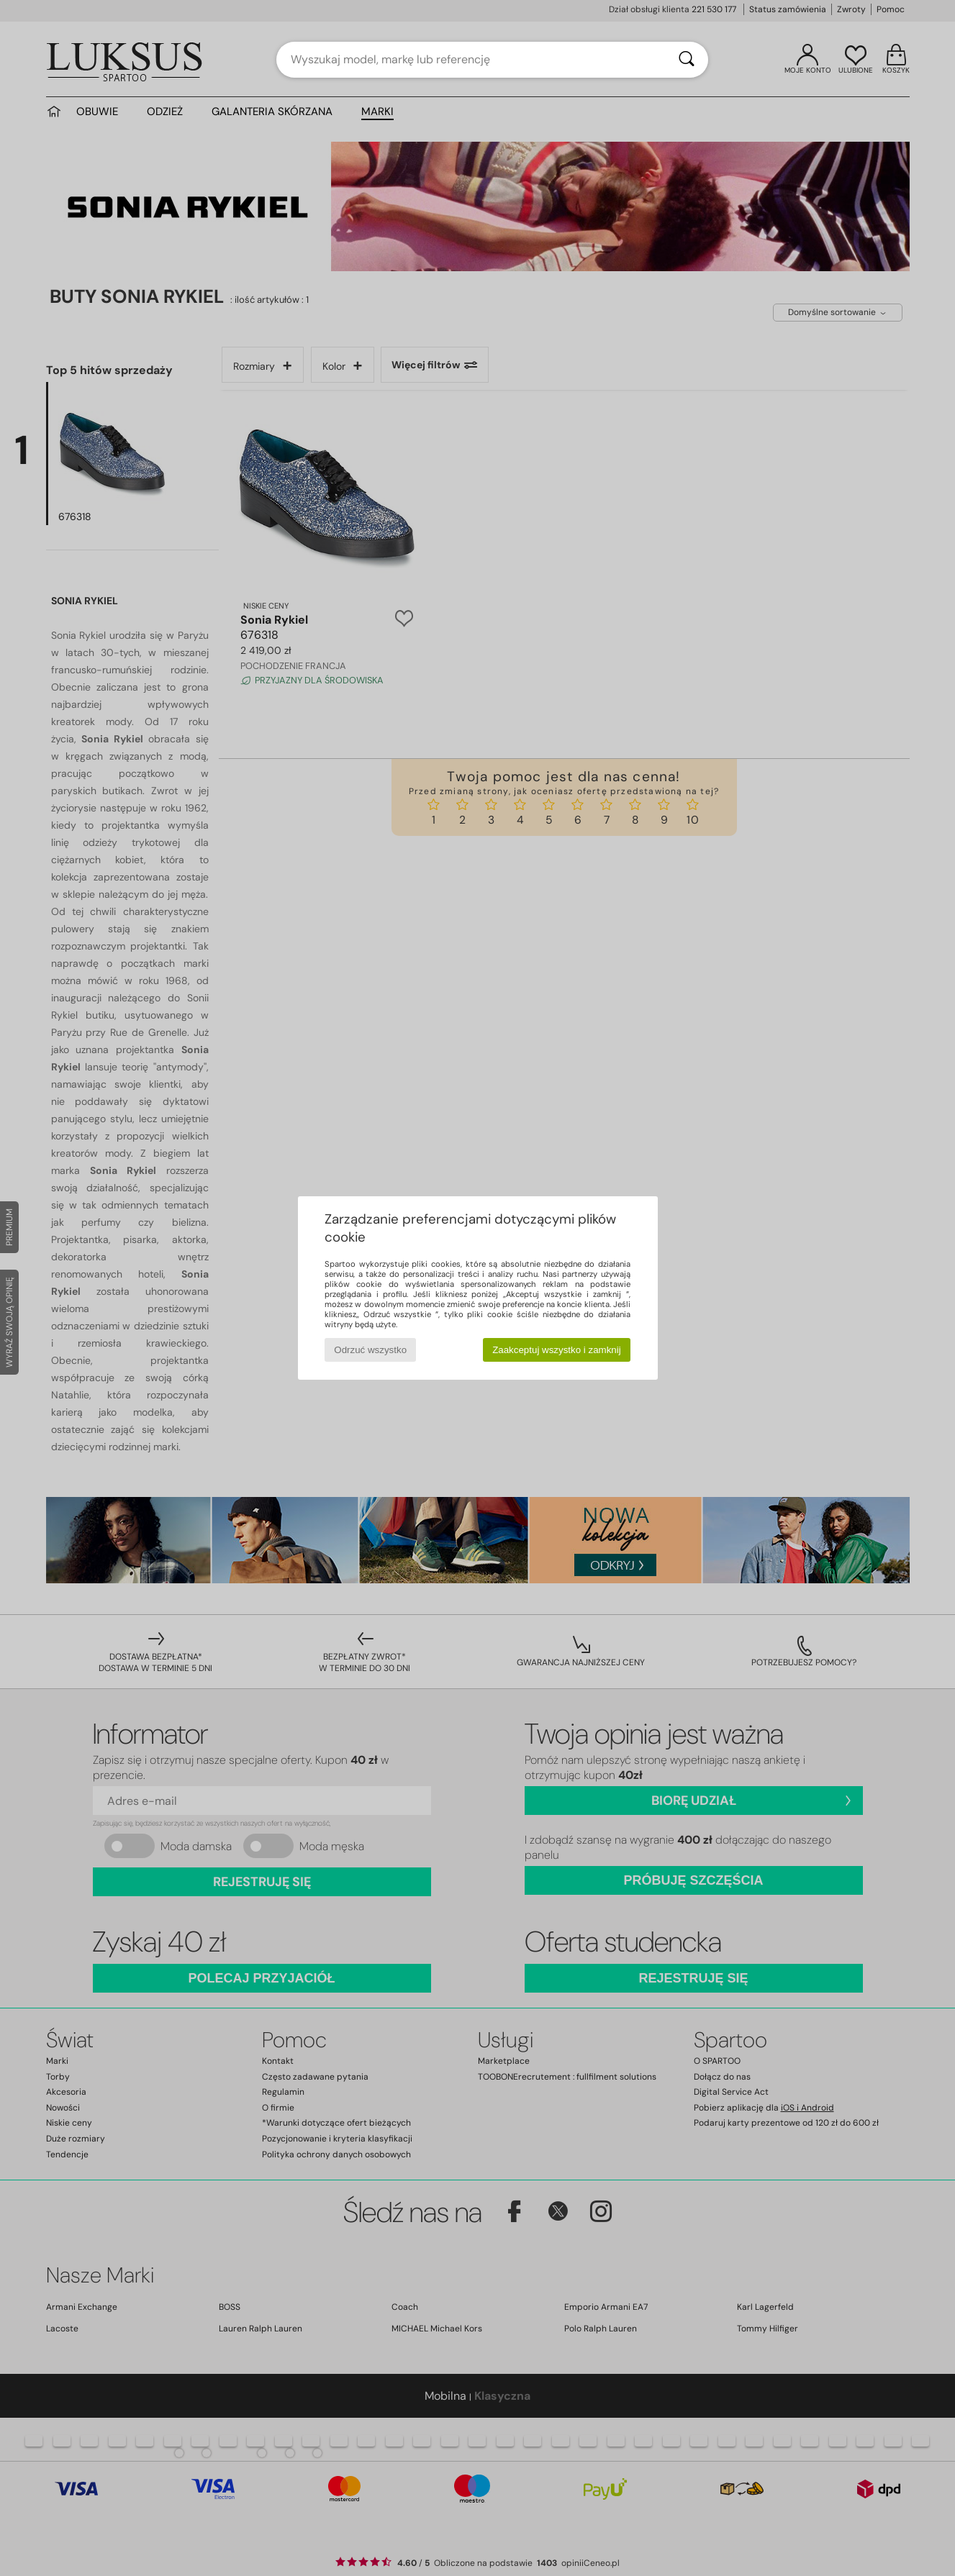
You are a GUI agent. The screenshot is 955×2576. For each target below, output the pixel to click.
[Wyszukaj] (686, 60)
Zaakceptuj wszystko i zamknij (556, 1349)
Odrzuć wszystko (370, 1349)
